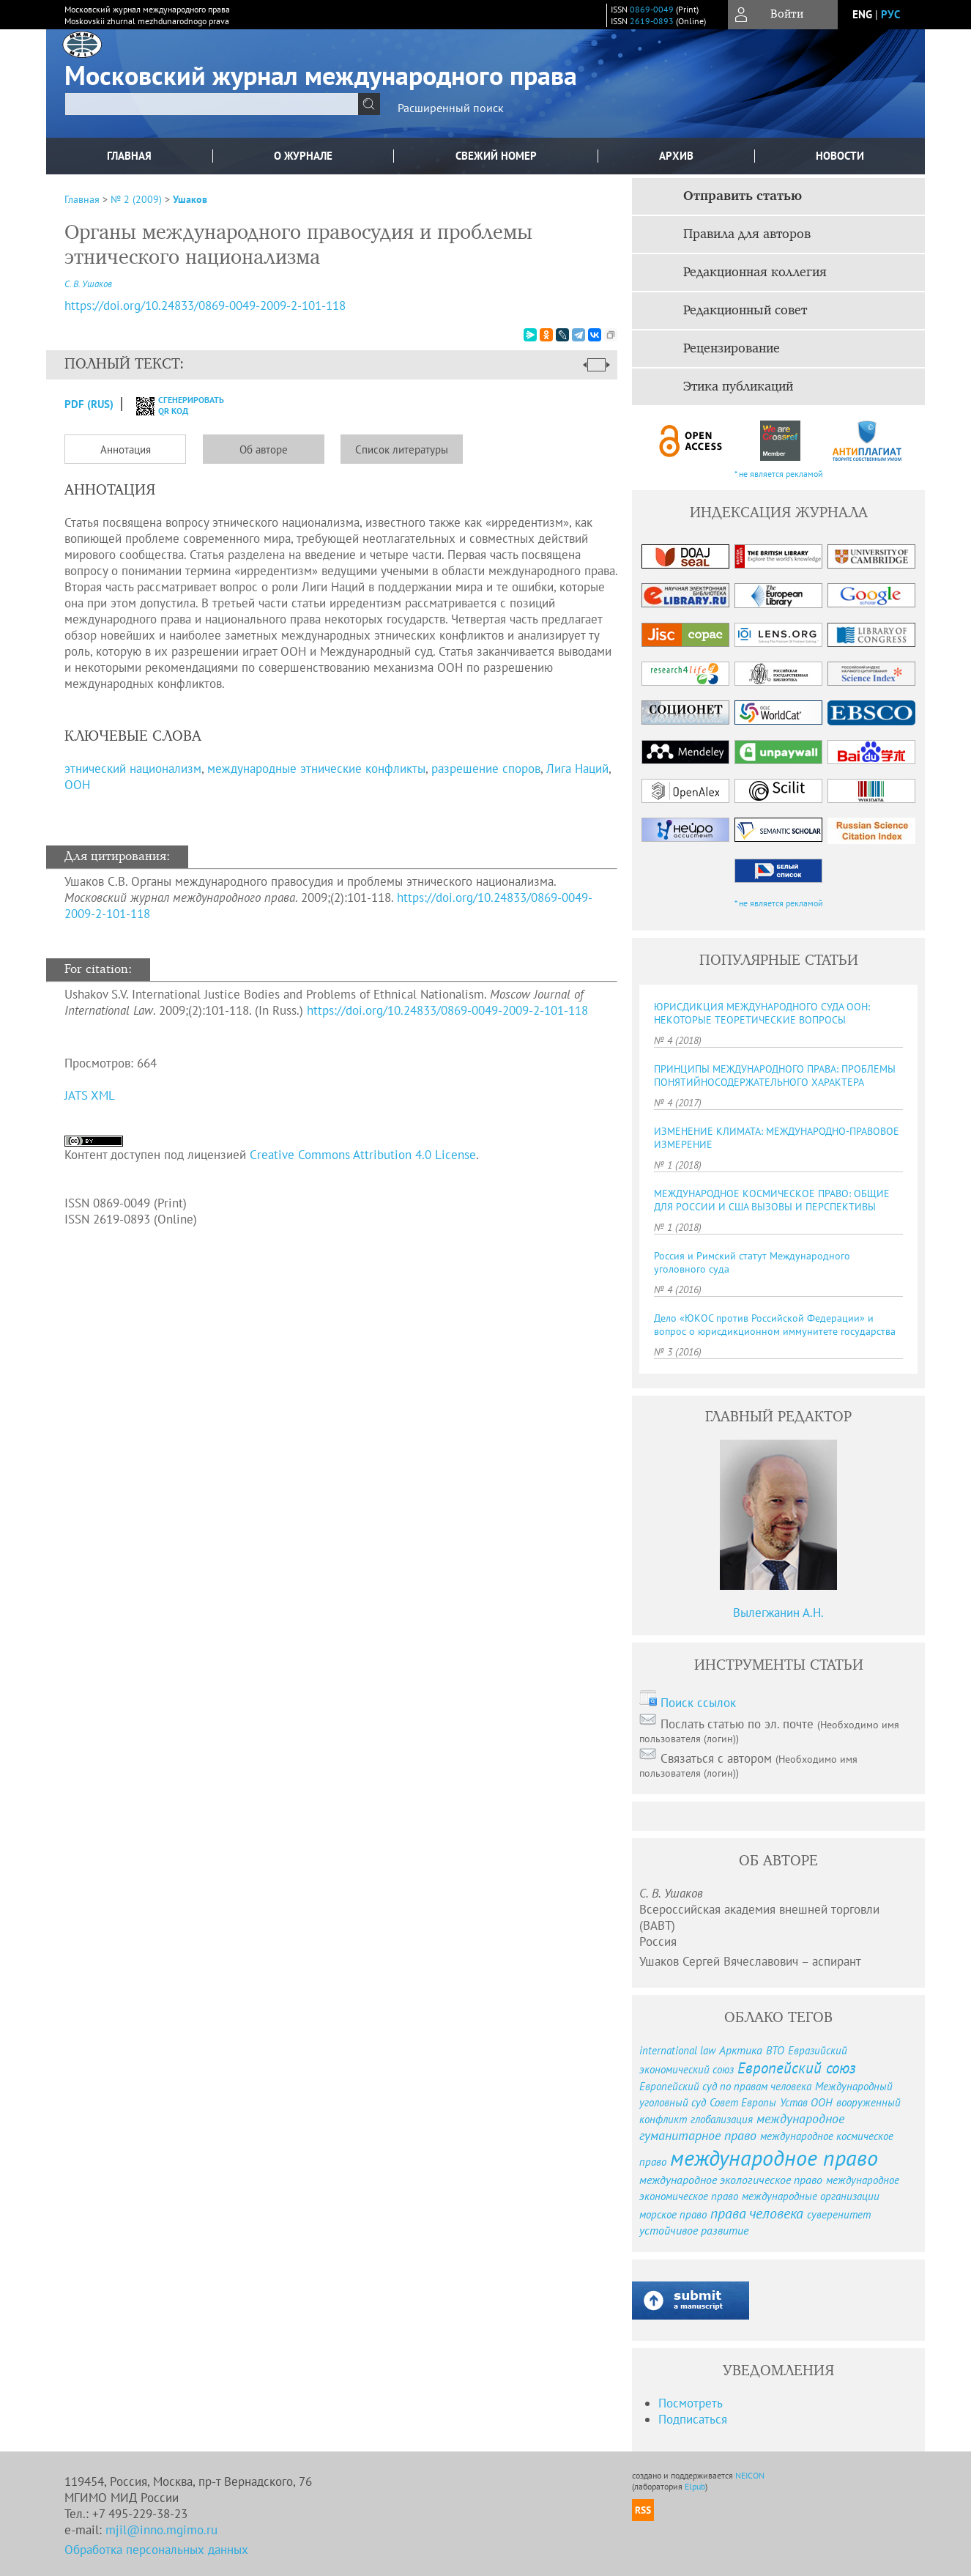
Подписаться (692, 2419)
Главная (129, 156)
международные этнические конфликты (316, 768)
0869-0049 (652, 9)
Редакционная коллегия (755, 272)
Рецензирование (731, 348)
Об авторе (263, 449)
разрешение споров (485, 768)
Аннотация (125, 449)
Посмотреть (690, 2403)
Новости (840, 156)
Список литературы (401, 449)
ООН (77, 785)
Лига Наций (577, 768)
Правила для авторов (747, 234)
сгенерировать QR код (171, 405)
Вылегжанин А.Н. (778, 1613)
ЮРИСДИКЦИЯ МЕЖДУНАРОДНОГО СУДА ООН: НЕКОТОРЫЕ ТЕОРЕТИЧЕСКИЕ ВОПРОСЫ (762, 1013)
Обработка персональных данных (156, 2550)
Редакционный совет (745, 310)
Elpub (695, 2486)
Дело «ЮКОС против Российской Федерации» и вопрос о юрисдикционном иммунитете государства (775, 1324)
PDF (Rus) (89, 404)
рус (890, 14)
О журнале (303, 156)
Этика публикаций (738, 386)
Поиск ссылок (698, 1703)
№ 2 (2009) (136, 199)
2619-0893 (652, 20)
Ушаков (190, 199)
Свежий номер (496, 156)
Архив (676, 156)
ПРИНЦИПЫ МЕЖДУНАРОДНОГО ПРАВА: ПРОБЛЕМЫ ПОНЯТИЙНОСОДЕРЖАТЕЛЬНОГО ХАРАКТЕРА (775, 1075)
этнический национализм (132, 768)
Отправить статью (742, 196)
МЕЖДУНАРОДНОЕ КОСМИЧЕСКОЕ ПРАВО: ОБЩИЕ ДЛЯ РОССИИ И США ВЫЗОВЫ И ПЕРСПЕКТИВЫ (772, 1200)
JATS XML (89, 1095)
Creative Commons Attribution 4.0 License (363, 1155)
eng (862, 14)
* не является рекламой (778, 473)
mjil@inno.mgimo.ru (161, 2530)
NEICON (749, 2475)
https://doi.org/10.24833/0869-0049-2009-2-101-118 (447, 1010)
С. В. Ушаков (88, 284)
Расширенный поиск (451, 107)
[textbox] (211, 104)
